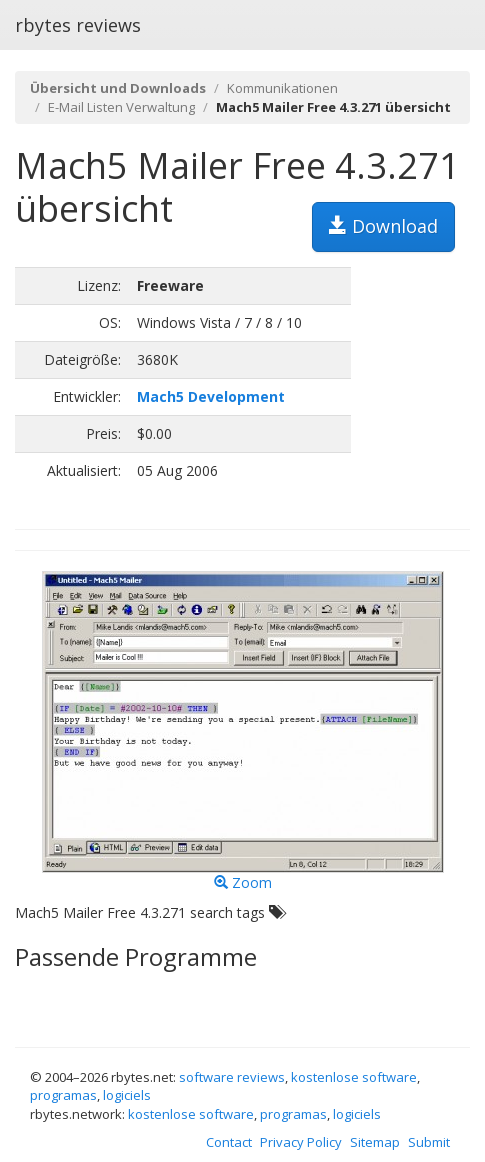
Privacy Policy (301, 1142)
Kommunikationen (282, 88)
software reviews (232, 1077)
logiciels (127, 1095)
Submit (429, 1142)
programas (63, 1095)
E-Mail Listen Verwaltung (121, 107)
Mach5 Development (211, 396)
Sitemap (375, 1142)
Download (383, 226)
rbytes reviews (78, 25)
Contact (229, 1142)
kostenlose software (354, 1077)
